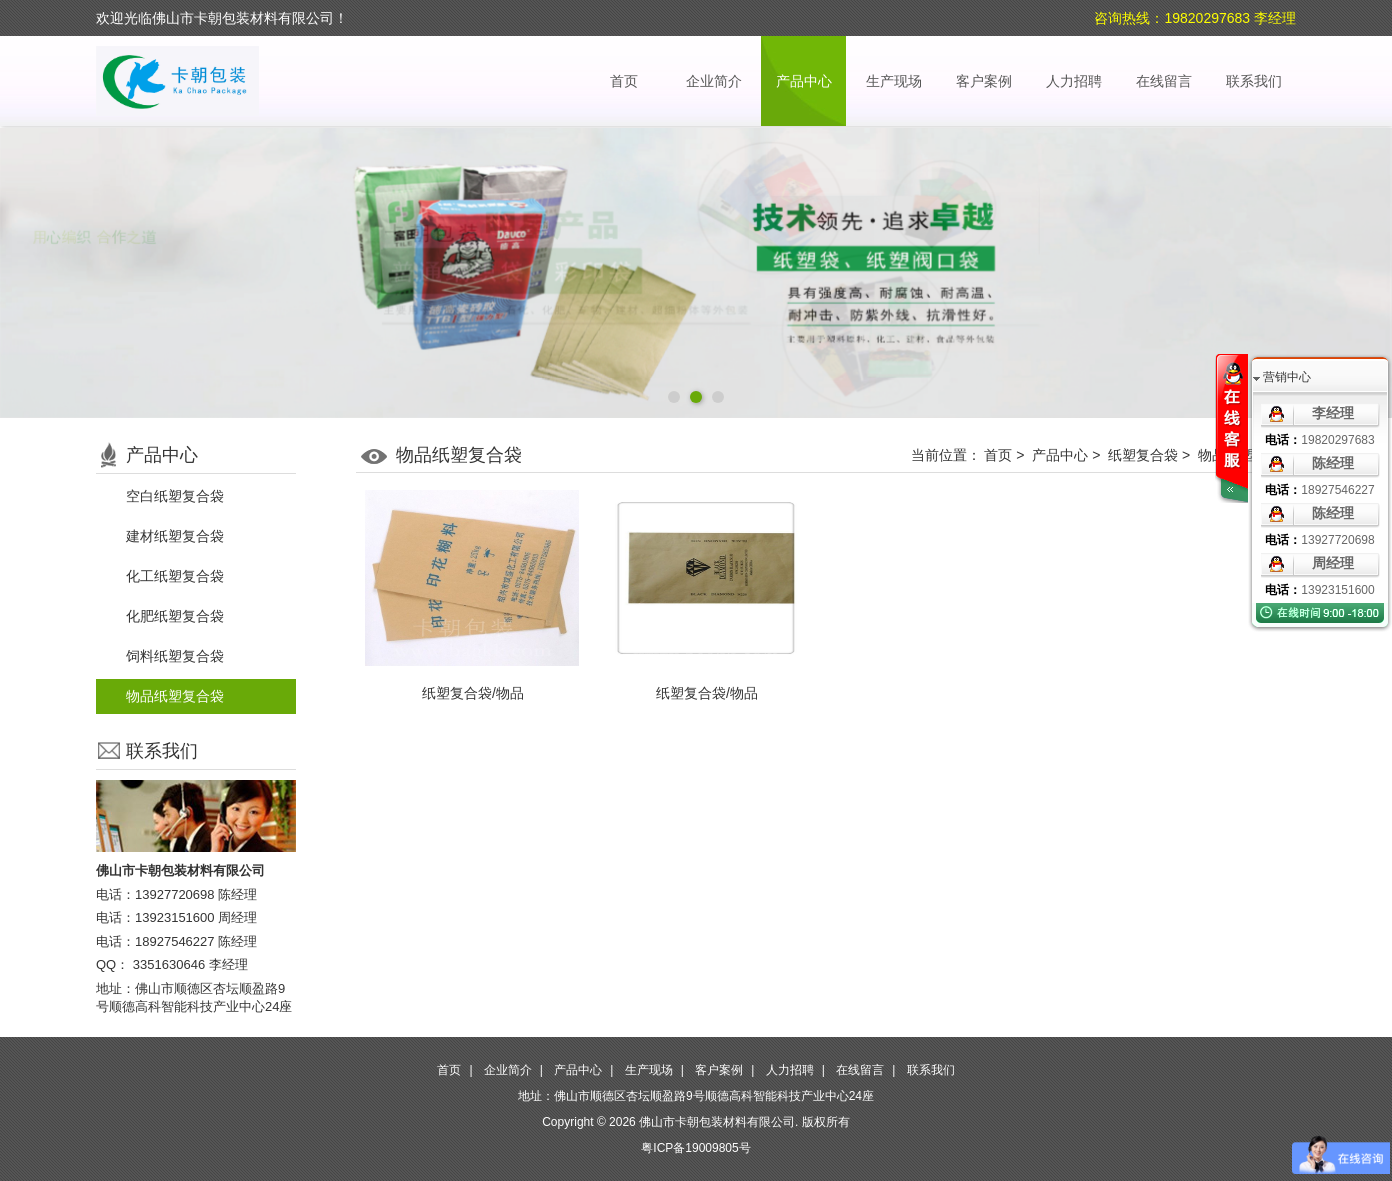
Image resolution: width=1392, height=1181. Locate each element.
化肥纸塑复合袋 (175, 616)
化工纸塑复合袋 (175, 576)
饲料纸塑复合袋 (175, 656)
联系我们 (1254, 81)
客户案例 (984, 81)
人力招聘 (1074, 81)
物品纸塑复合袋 (175, 696)
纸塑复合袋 (1143, 455)
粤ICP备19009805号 (695, 1148)
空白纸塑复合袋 (175, 496)
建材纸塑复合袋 (175, 536)
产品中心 (804, 81)
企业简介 (714, 81)
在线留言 (1164, 81)
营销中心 (1287, 377)
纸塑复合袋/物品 (473, 693)
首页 (624, 81)
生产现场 (894, 81)
